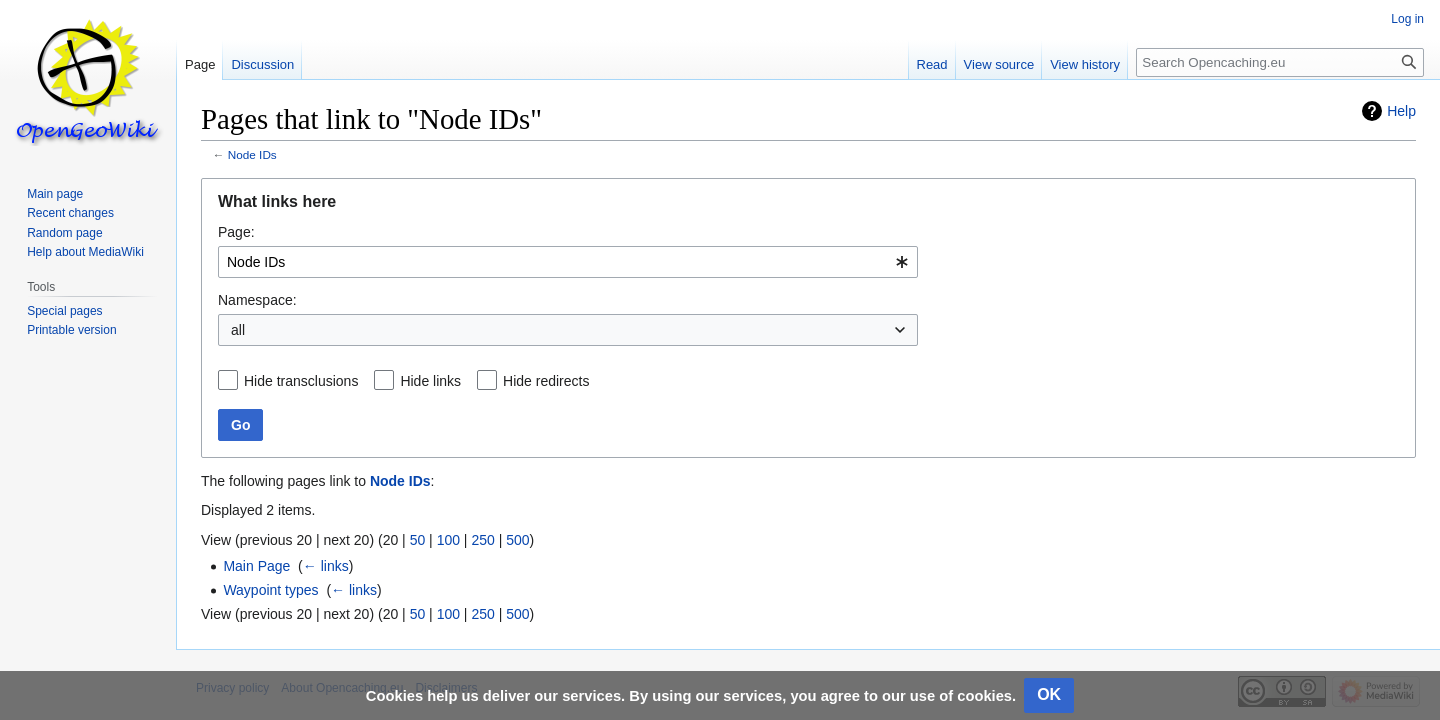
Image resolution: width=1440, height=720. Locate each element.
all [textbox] (238, 330)
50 (418, 540)
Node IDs (252, 154)
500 (517, 540)
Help (1401, 111)
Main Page (256, 566)
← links (326, 566)
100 (448, 540)
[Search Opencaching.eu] (1280, 62)
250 (482, 540)
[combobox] (568, 262)
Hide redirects (546, 381)
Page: (236, 232)
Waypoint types (270, 590)
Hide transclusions (301, 381)
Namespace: (257, 300)
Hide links (430, 381)
